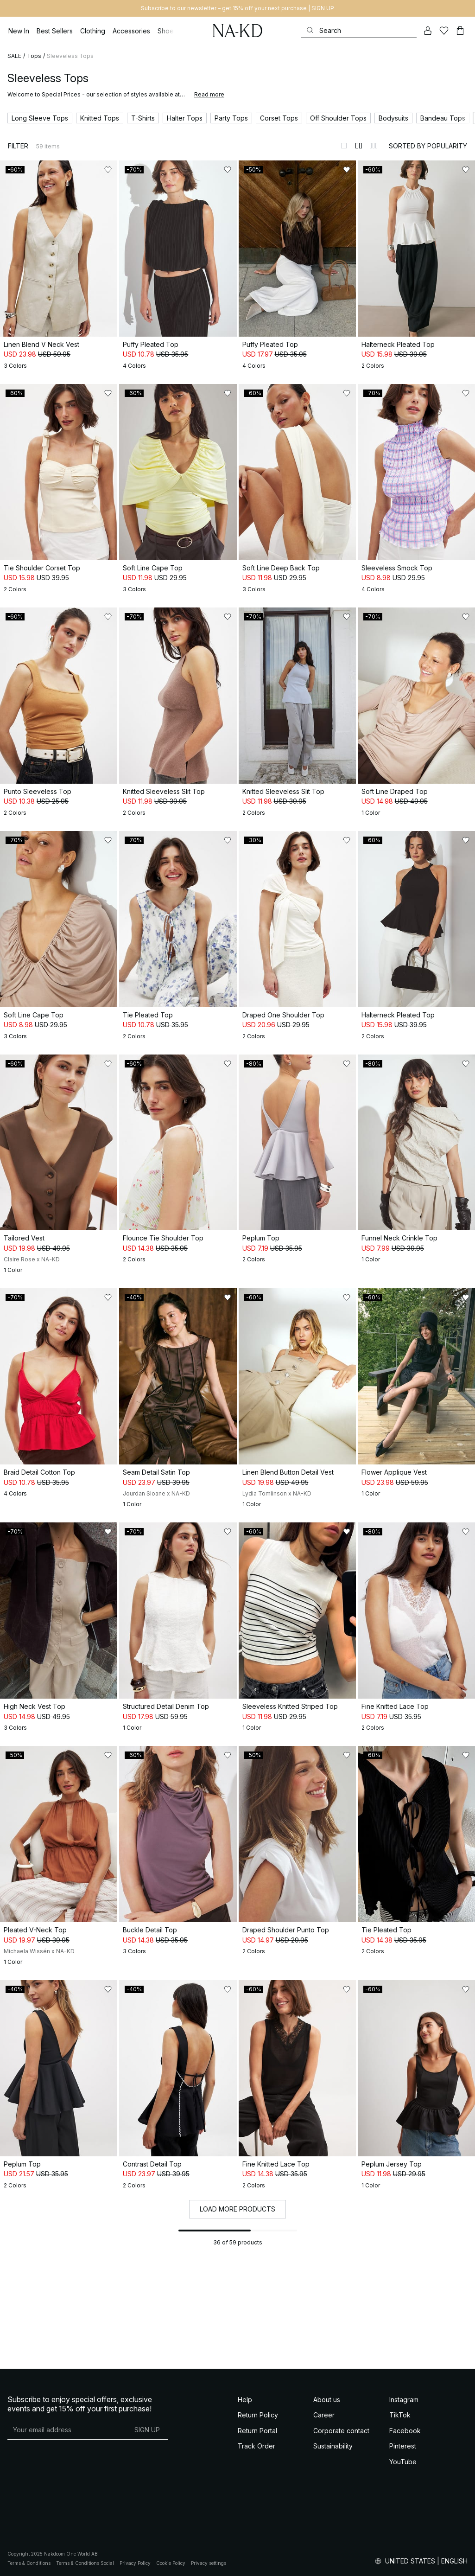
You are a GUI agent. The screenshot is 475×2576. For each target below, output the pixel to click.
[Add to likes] (108, 169)
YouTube (403, 2462)
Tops (34, 55)
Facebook (405, 2431)
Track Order (256, 2446)
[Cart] (460, 30)
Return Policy (258, 2415)
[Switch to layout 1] (343, 145)
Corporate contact (341, 2431)
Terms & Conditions (29, 2563)
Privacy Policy (135, 2563)
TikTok (400, 2415)
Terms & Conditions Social (85, 2563)
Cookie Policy (170, 2563)
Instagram (403, 2399)
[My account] (427, 30)
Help (245, 2399)
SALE (14, 55)
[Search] (359, 30)
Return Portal (257, 2431)
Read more (209, 94)
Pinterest (402, 2446)
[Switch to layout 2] (358, 145)
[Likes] (444, 30)
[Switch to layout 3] (373, 145)
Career (324, 2415)
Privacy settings (208, 2563)
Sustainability (333, 2446)
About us (326, 2399)
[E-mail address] (67, 2430)
